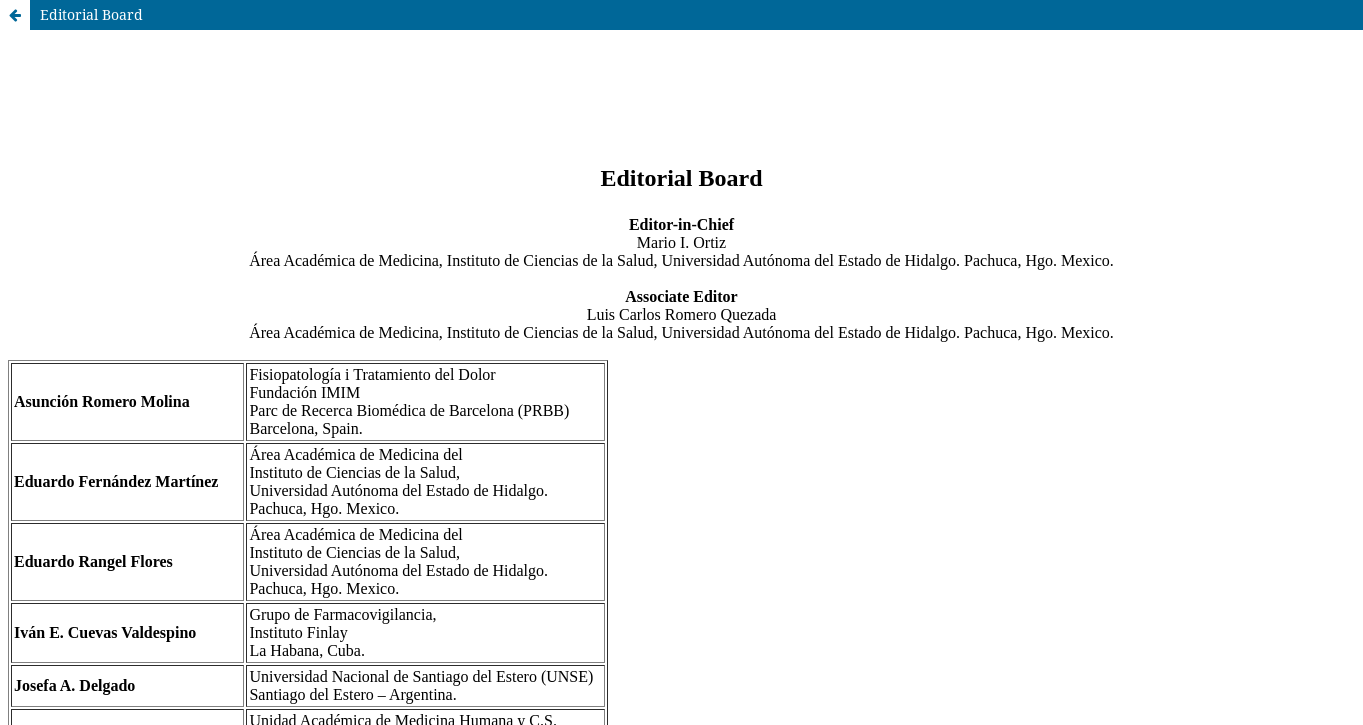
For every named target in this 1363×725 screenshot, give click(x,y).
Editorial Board (91, 14)
